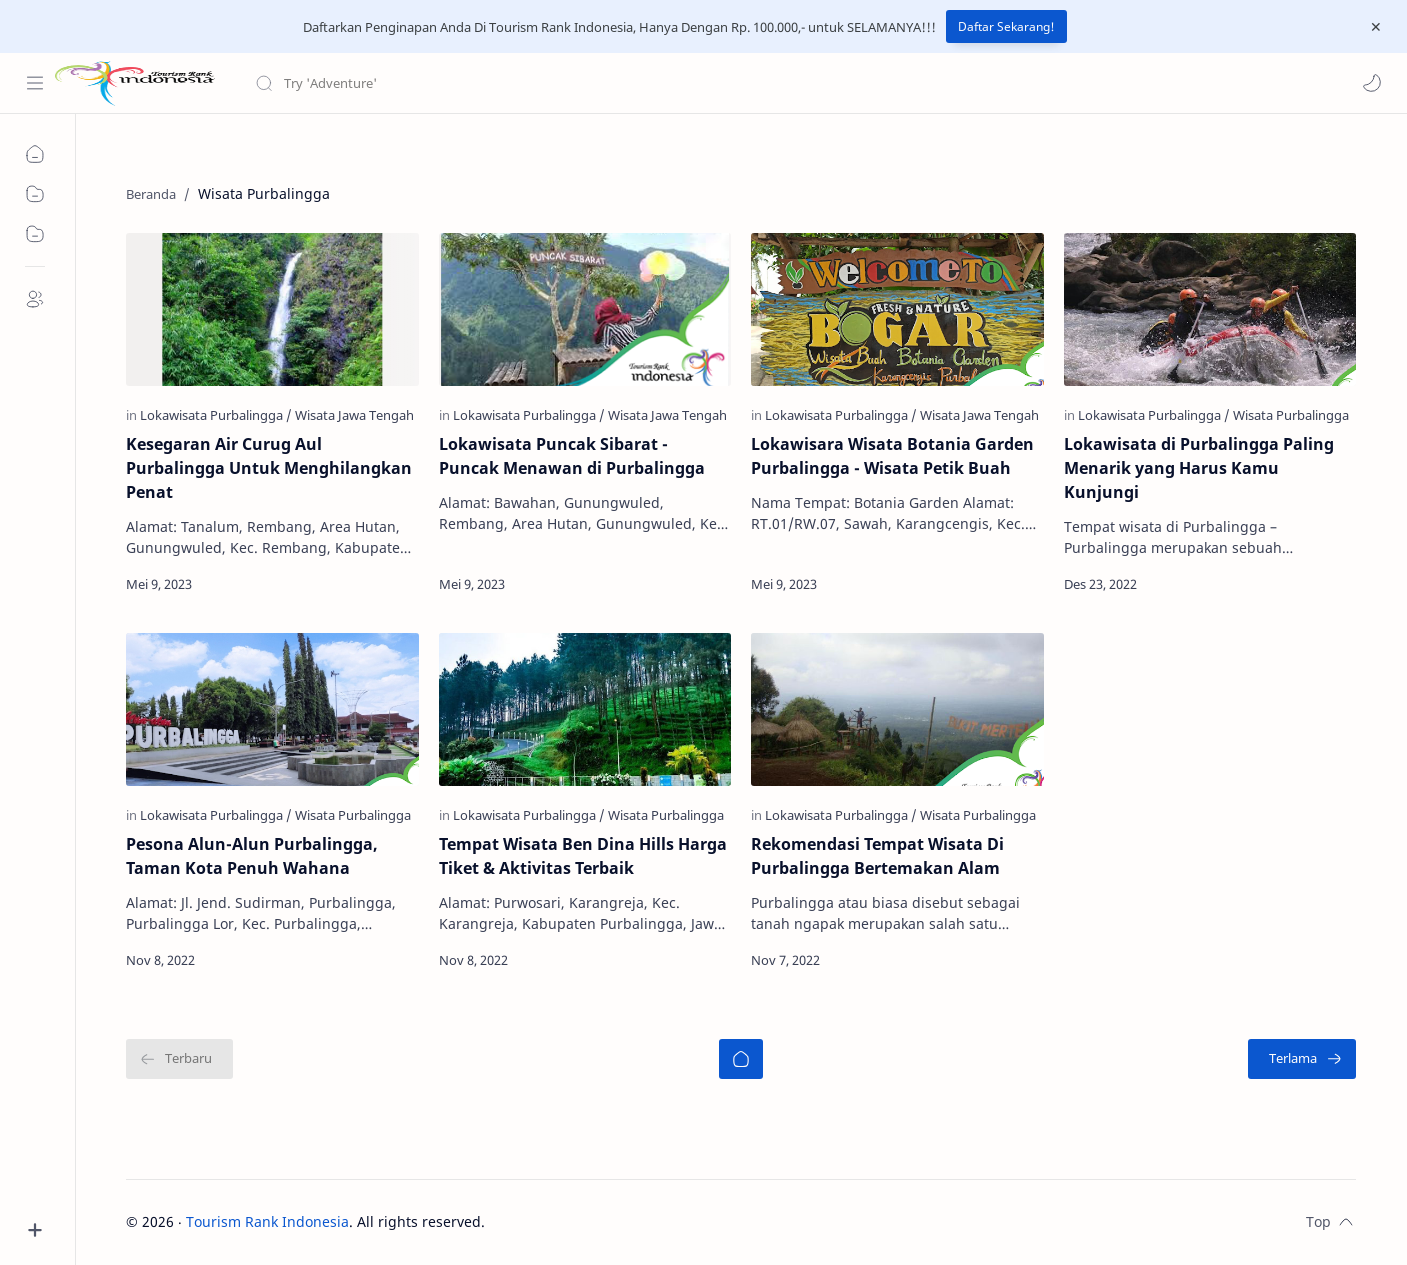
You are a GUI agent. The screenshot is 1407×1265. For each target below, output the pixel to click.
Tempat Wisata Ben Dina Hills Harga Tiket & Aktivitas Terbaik (583, 856)
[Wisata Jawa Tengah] (354, 415)
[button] (1372, 83)
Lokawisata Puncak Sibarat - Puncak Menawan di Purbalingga (572, 456)
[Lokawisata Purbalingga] (216, 415)
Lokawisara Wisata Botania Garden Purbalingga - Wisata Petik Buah (892, 456)
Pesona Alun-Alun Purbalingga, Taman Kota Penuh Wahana (252, 856)
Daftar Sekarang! (1006, 26)
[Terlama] (1302, 1059)
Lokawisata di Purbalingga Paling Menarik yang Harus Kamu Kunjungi (1199, 468)
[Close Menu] (1376, 27)
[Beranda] (741, 1059)
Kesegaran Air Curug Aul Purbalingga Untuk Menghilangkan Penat (269, 468)
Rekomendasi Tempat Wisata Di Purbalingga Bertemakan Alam (877, 856)
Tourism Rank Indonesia (267, 1221)
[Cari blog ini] (415, 83)
